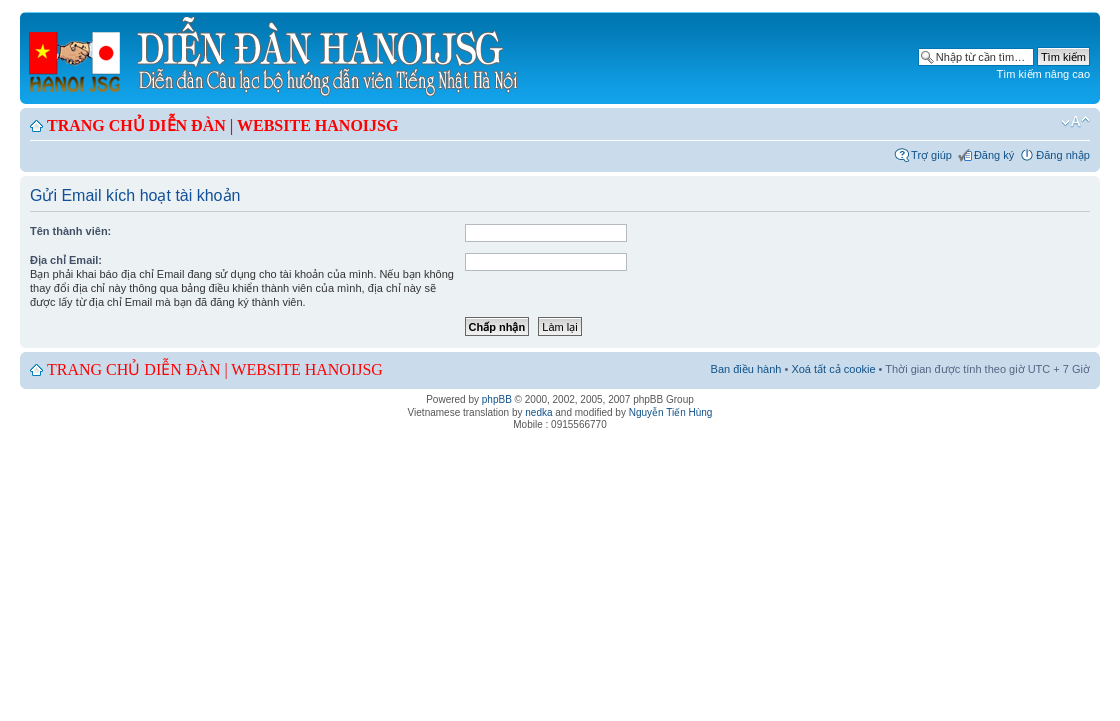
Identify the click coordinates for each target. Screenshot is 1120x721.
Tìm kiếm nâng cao (1043, 74)
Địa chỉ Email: (66, 260)
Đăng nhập (1063, 155)
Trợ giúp (931, 155)
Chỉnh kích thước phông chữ (1075, 122)
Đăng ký (994, 155)
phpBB (497, 399)
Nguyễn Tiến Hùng (671, 412)
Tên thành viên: (70, 231)
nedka (538, 412)
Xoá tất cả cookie (833, 369)
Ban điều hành (746, 369)
